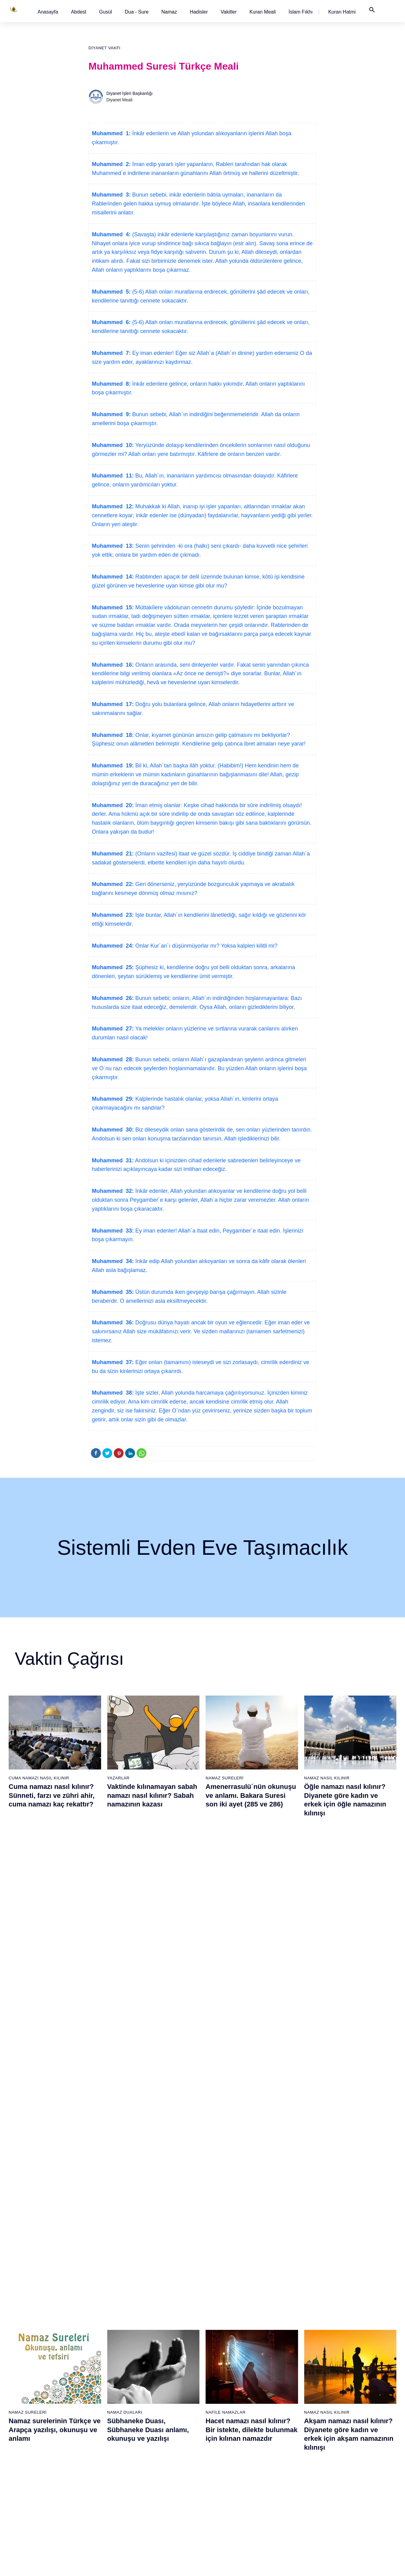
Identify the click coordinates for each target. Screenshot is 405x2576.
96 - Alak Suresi (350, 2322)
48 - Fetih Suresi (159, 2419)
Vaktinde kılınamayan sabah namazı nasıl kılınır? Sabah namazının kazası (152, 1795)
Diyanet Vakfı (104, 48)
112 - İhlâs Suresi (352, 2495)
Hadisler (199, 11)
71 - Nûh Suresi (222, 2462)
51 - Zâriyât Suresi (161, 2451)
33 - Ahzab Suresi (96, 2462)
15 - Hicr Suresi (30, 2473)
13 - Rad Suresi (31, 2451)
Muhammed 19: (113, 765)
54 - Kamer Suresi (161, 2484)
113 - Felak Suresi (353, 2505)
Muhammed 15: (113, 607)
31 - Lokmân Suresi (98, 2441)
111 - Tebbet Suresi (354, 2484)
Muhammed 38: (113, 1393)
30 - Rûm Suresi (95, 2430)
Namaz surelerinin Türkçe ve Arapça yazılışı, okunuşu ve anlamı (54, 1943)
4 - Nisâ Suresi (30, 2354)
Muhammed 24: (113, 946)
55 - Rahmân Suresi (163, 2495)
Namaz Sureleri (224, 1778)
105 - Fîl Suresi (350, 2419)
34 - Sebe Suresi (95, 2473)
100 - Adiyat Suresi (353, 2365)
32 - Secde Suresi (97, 2451)
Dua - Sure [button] (137, 11)
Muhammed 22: (113, 884)
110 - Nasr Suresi (352, 2473)
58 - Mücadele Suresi (228, 2322)
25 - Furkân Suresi (97, 2376)
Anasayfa (48, 11)
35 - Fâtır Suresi (95, 2484)
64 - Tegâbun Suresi (227, 2387)
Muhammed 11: (113, 476)
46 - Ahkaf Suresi (159, 2397)
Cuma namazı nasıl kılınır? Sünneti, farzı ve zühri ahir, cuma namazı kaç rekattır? (52, 1795)
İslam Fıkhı (300, 11)
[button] (48, 11)
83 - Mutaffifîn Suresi (291, 2387)
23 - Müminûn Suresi (99, 2354)
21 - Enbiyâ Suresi (97, 2333)
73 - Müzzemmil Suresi (229, 2484)
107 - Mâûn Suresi (353, 2441)
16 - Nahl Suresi (31, 2484)
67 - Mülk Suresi (223, 2419)
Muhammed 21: (113, 854)
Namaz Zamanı (371, 2564)
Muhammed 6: (111, 322)
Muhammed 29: (113, 1099)
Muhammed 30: (113, 1130)
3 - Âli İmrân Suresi (34, 2344)
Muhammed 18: (113, 735)
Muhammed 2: (111, 164)
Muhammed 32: (113, 1191)
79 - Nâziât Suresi (288, 2344)
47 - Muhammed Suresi (166, 2408)
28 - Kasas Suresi (96, 2408)
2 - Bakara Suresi (32, 2333)
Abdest (78, 11)
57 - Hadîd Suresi (160, 2516)
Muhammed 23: (113, 915)
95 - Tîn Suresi (285, 2516)
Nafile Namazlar (226, 1926)
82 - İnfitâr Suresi (288, 2376)
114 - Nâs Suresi (351, 2516)
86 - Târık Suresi (287, 2419)
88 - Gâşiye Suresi (289, 2441)
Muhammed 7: (111, 353)
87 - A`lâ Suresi (286, 2430)
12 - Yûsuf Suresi (32, 2441)
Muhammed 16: (113, 665)
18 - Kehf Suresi (31, 2505)
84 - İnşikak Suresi (289, 2397)
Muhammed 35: (113, 1292)
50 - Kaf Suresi (158, 2441)
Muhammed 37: (113, 1362)
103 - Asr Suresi (351, 2397)
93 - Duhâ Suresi (288, 2495)
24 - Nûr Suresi (94, 2365)
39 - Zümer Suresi (160, 2322)
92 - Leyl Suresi (286, 2484)
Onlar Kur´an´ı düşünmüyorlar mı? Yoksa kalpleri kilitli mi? (205, 946)
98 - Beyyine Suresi (354, 2344)
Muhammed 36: (113, 1322)
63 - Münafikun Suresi (228, 2376)
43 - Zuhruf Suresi (161, 2365)
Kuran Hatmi (342, 11)
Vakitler (229, 11)
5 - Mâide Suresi (31, 2365)
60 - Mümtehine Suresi (229, 2344)
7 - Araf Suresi (29, 2387)
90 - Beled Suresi (288, 2462)
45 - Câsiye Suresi (161, 2387)
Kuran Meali (262, 11)
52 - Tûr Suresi (158, 2462)
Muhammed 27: (113, 1029)
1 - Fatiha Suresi (31, 2322)
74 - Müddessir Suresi (228, 2495)
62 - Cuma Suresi (224, 2365)
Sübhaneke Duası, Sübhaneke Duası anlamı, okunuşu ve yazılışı (148, 1943)
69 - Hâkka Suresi (225, 2441)
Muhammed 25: (113, 967)
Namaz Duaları (124, 1926)
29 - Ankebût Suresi (98, 2419)
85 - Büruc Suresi (287, 2408)
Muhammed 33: (113, 1231)
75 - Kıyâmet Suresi (226, 2505)
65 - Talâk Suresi (223, 2397)
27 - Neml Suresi (95, 2397)
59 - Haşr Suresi (223, 2333)
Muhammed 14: (113, 577)
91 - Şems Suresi (288, 2473)
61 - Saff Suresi (222, 2354)
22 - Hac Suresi (94, 2344)
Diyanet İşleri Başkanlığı (129, 93)
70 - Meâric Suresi (225, 2451)
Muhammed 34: (113, 1261)
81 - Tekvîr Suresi (288, 2365)
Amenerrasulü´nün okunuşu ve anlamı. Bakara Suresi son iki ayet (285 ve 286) (251, 1795)
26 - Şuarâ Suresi (96, 2387)
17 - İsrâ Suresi (30, 2495)
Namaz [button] (169, 11)
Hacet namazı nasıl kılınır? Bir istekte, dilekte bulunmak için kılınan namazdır (251, 1943)
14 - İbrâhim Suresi (34, 2462)
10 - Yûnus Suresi (33, 2419)
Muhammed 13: (113, 546)
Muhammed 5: (111, 292)
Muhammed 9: (111, 414)
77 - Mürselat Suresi (290, 2322)
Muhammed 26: (113, 998)
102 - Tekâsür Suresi (355, 2387)
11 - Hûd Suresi (31, 2430)
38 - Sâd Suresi (94, 2516)
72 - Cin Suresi (221, 2473)
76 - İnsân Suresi (224, 2516)
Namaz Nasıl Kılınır (327, 1778)
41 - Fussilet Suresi (162, 2344)
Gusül (105, 11)
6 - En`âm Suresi (32, 2376)
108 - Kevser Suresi (354, 2451)
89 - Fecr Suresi (287, 2451)
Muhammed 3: (111, 195)
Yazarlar (118, 1778)
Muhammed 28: (113, 1059)
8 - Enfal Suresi (30, 2397)
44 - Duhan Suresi (160, 2376)
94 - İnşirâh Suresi (288, 2505)
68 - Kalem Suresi (225, 2430)
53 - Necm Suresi (160, 2473)
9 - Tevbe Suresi (31, 2408)
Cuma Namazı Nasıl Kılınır (39, 1778)
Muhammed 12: (113, 506)
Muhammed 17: (113, 704)
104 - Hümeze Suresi (356, 2408)
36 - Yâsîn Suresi (96, 2495)
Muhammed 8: (111, 384)
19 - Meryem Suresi (34, 2516)
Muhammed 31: (113, 1160)
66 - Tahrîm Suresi (225, 2408)
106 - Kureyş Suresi (354, 2430)
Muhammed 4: (111, 234)
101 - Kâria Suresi (353, 2376)
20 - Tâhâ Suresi (95, 2322)
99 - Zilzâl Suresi (351, 2354)
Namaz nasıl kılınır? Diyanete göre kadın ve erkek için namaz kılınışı (146, 2091)
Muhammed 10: (113, 445)
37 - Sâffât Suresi (96, 2505)
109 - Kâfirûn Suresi (354, 2462)
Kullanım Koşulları (263, 2564)
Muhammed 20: (113, 805)
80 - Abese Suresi (288, 2354)
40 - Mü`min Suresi (162, 2333)
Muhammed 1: (111, 133)
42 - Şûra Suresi (159, 2354)
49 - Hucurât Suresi (162, 2430)
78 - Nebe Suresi (288, 2333)
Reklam (294, 2564)
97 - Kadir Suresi (351, 2333)
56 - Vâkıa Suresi (160, 2505)
